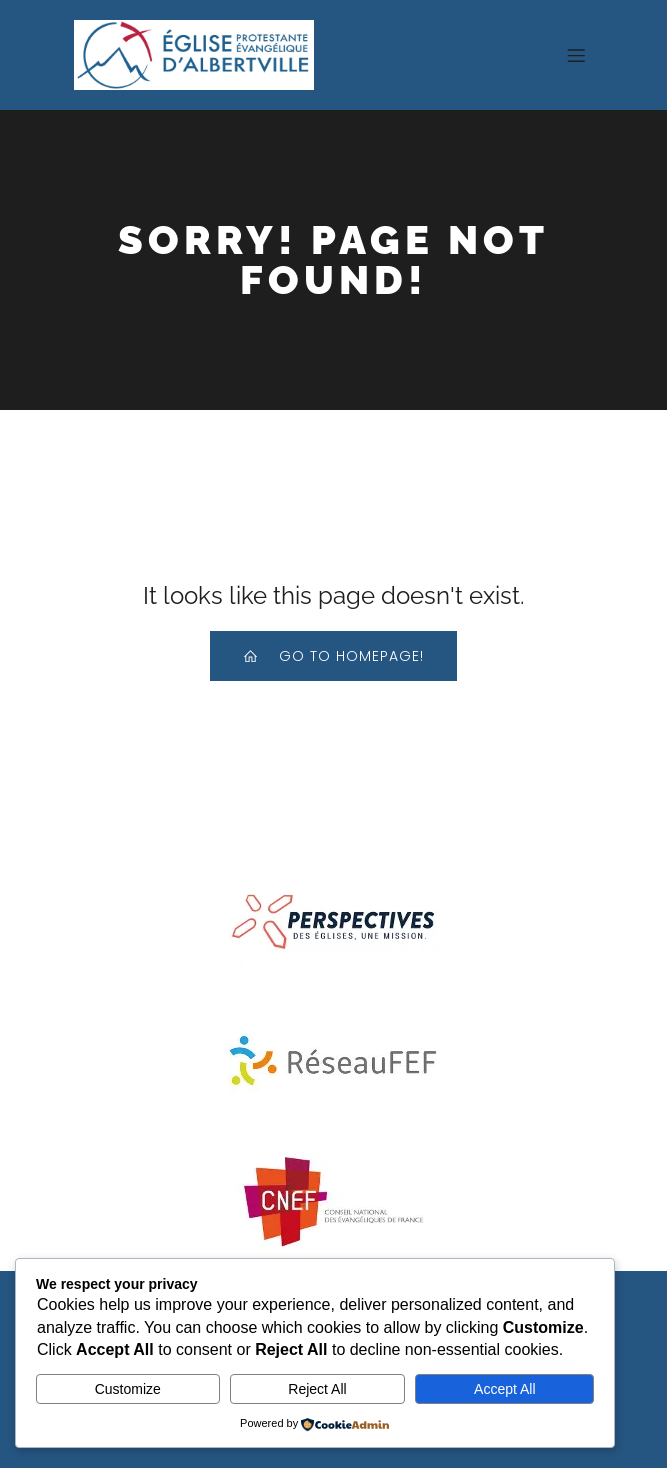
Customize (128, 1389)
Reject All (317, 1389)
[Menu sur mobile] (577, 55)
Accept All (504, 1389)
